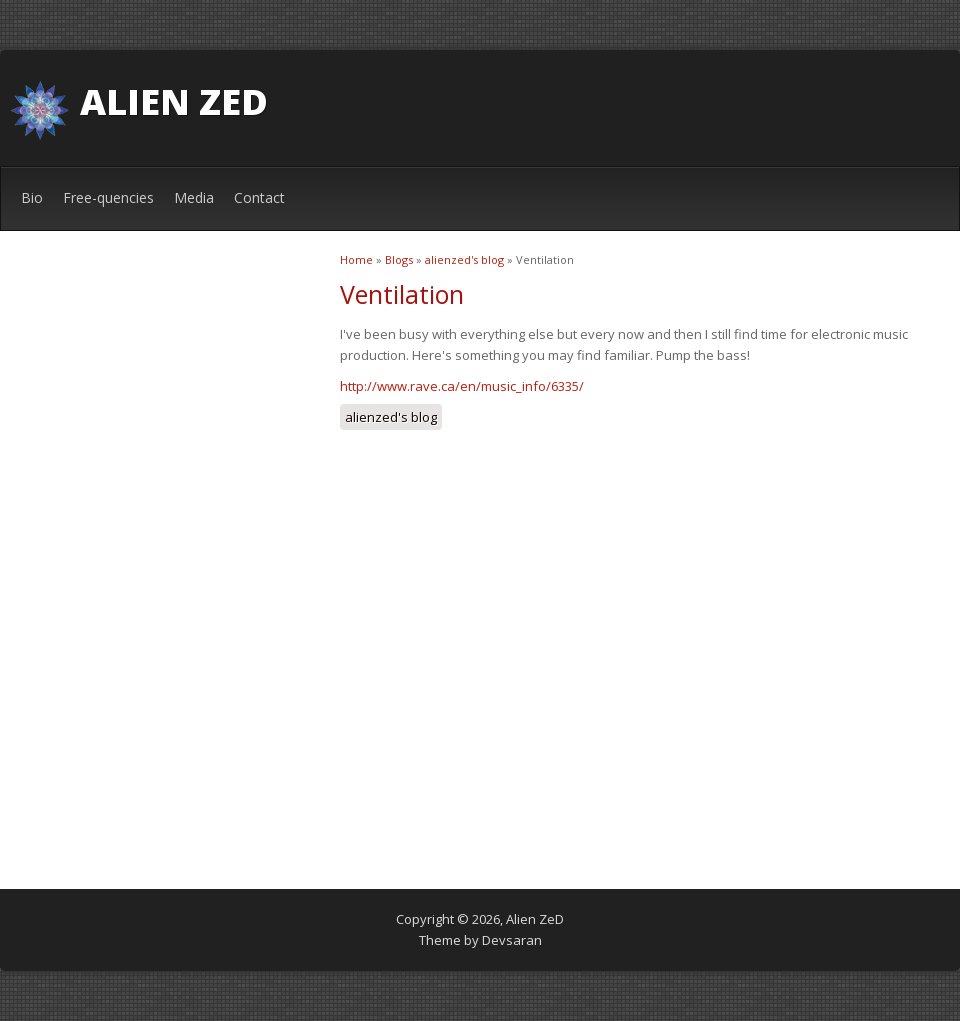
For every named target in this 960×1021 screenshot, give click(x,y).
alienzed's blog (464, 259)
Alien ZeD (174, 101)
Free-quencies (108, 197)
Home (356, 259)
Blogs (399, 259)
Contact (259, 197)
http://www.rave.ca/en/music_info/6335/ (462, 386)
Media (194, 197)
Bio (32, 197)
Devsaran (512, 940)
